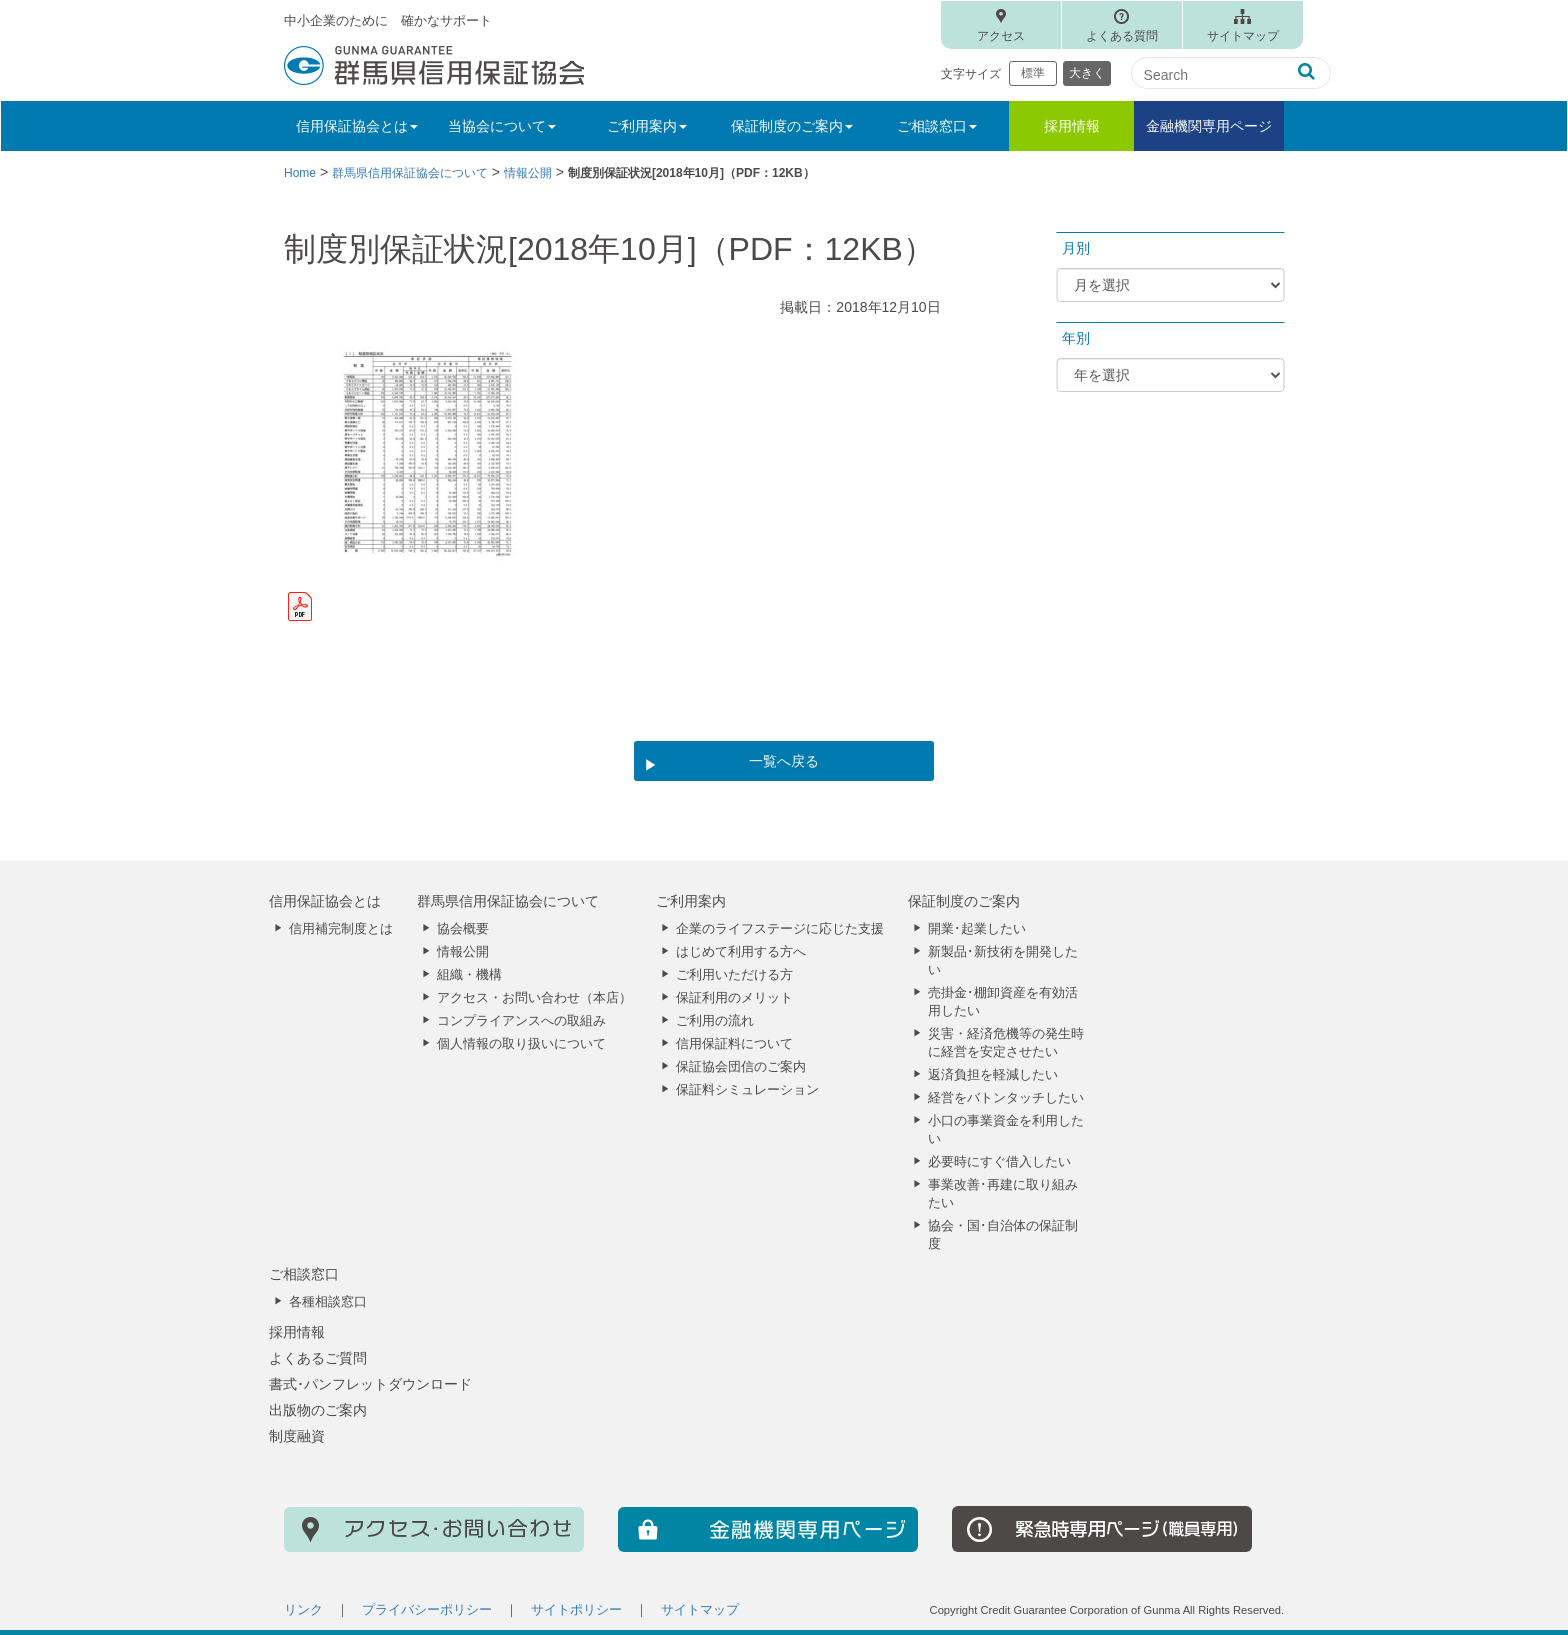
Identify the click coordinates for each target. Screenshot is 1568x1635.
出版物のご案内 (318, 1410)
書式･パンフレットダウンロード (370, 1384)
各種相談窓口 (328, 1302)
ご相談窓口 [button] (937, 126)
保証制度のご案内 (964, 901)
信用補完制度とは (341, 929)
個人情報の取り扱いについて (521, 1044)
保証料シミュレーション (747, 1090)
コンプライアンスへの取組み (521, 1021)
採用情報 (1072, 126)
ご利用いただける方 (734, 975)
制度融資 (297, 1436)
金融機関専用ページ (1209, 126)
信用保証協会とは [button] (357, 126)
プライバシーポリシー (427, 1610)
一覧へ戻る (784, 761)
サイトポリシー (576, 1610)
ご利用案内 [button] (647, 126)
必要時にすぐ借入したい (999, 1162)
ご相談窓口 (304, 1274)
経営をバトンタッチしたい (1006, 1098)
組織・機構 (469, 975)
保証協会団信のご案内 (741, 1067)
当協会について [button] (502, 126)
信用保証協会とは (325, 901)
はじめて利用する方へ (741, 952)
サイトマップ (1243, 36)
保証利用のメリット (734, 998)
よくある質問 (1122, 36)
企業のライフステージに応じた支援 (780, 929)
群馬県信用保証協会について (508, 901)
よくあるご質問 (318, 1358)
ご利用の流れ (715, 1021)
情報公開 (463, 952)
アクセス (1001, 36)
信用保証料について (734, 1044)
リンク (303, 1610)
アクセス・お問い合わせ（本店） (534, 998)
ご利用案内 (691, 901)
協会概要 (463, 929)
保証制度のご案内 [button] (792, 126)
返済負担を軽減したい (993, 1075)
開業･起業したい (977, 929)
